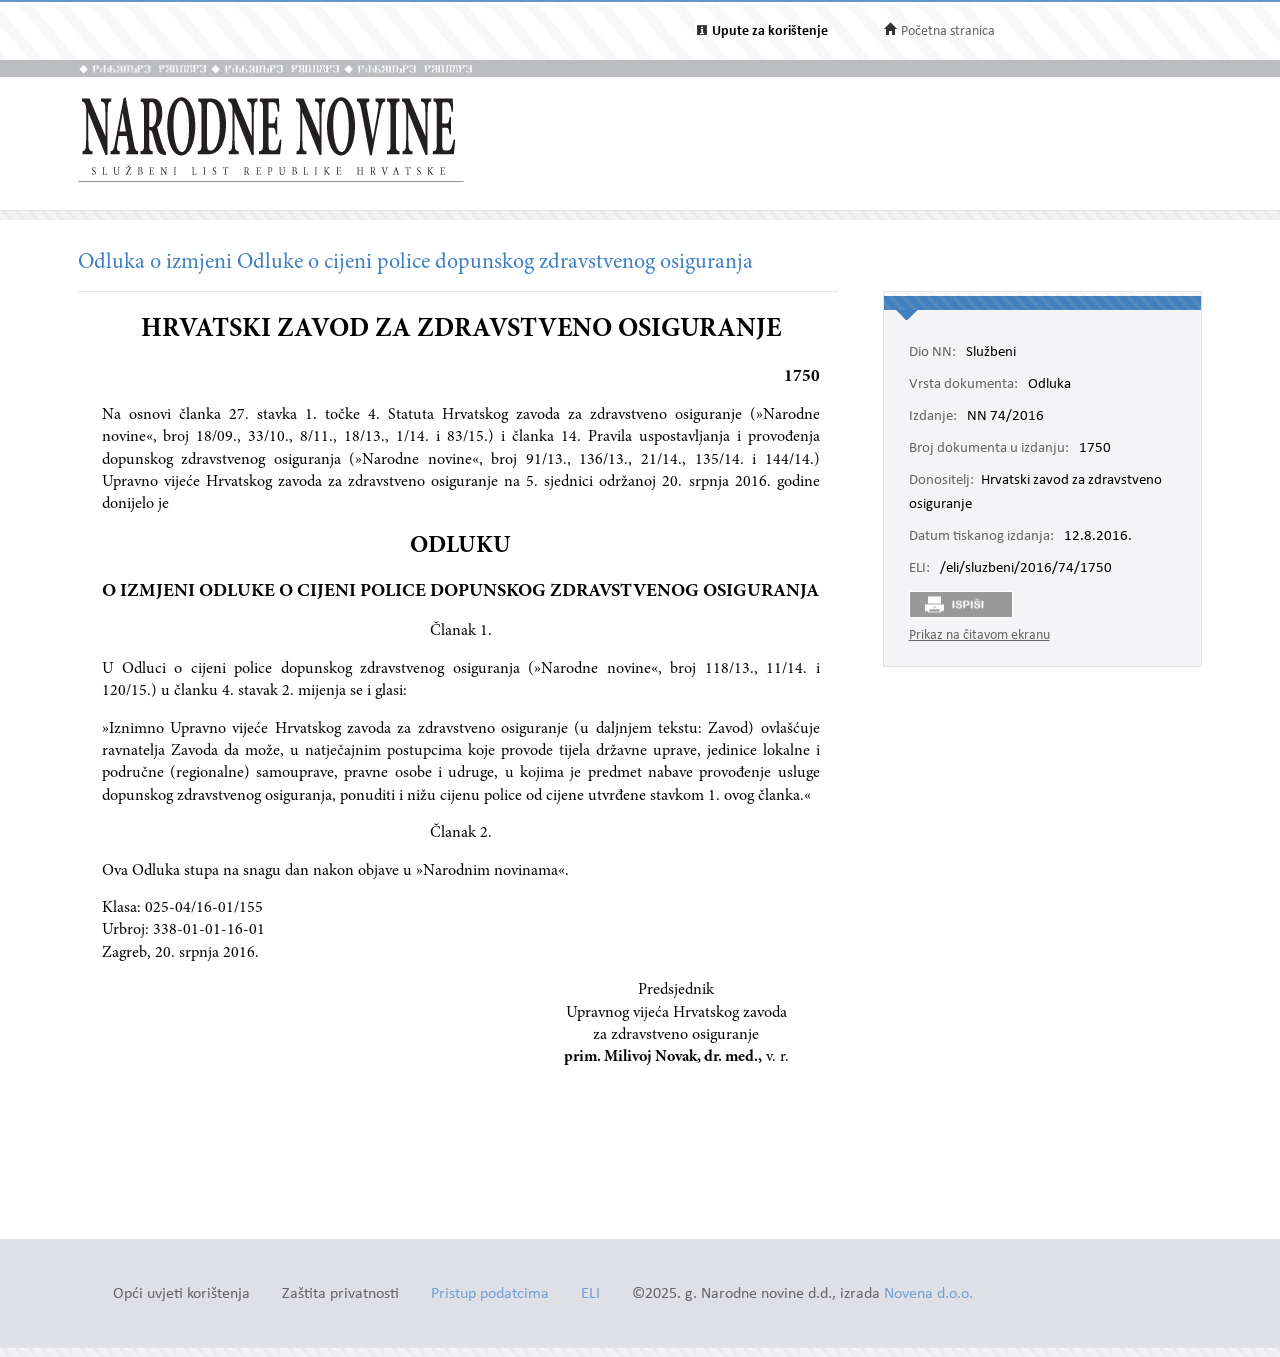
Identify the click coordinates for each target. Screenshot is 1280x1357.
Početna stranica (948, 31)
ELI (590, 1294)
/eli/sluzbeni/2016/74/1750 (1026, 569)
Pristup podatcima (490, 1294)
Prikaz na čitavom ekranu (979, 635)
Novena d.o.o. (928, 1294)
